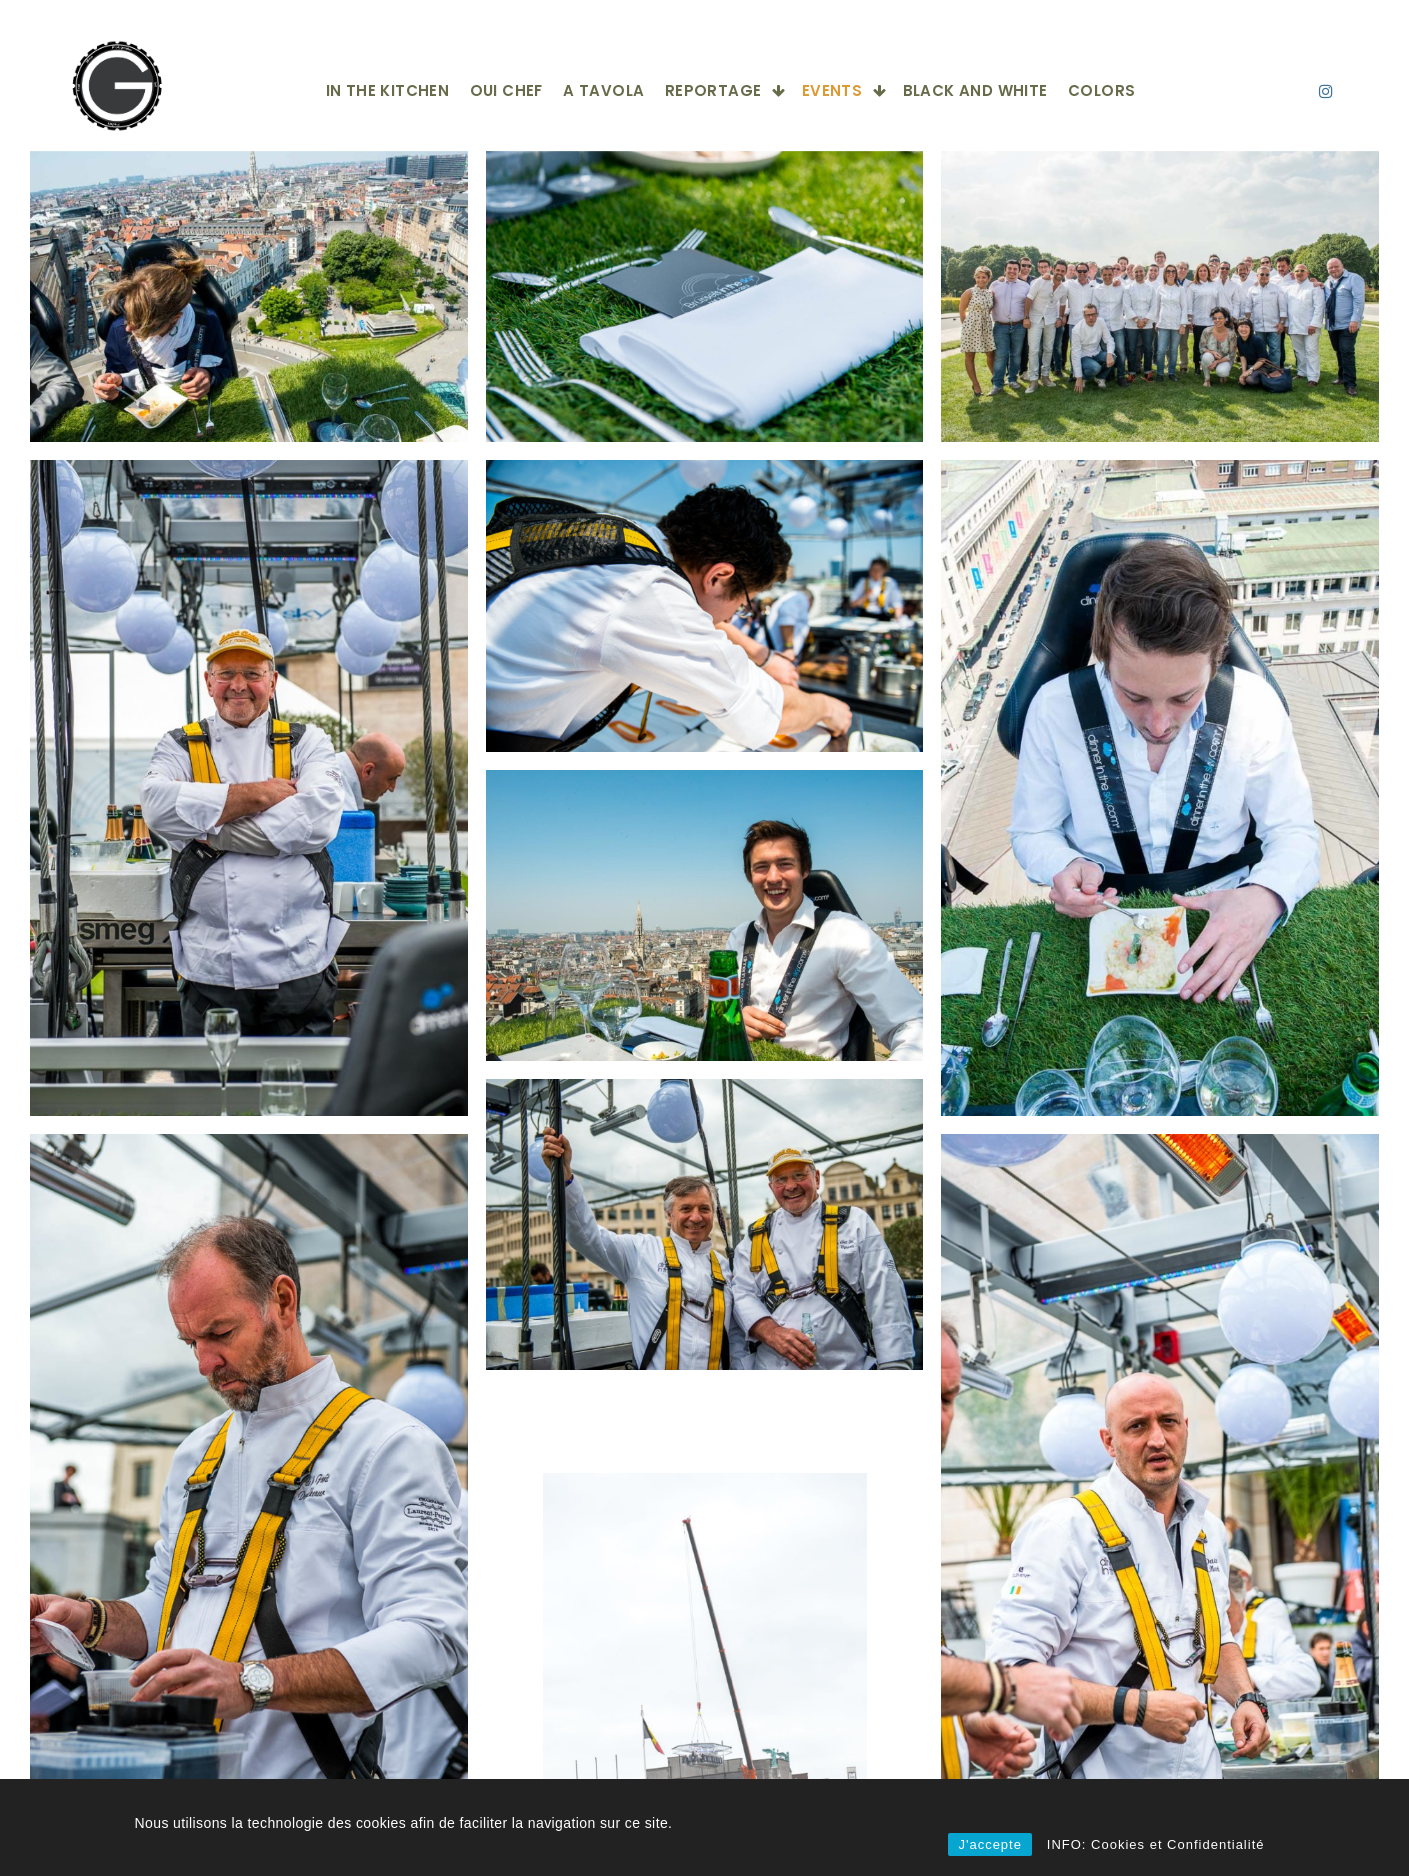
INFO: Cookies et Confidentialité (1156, 1844)
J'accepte (990, 1844)
